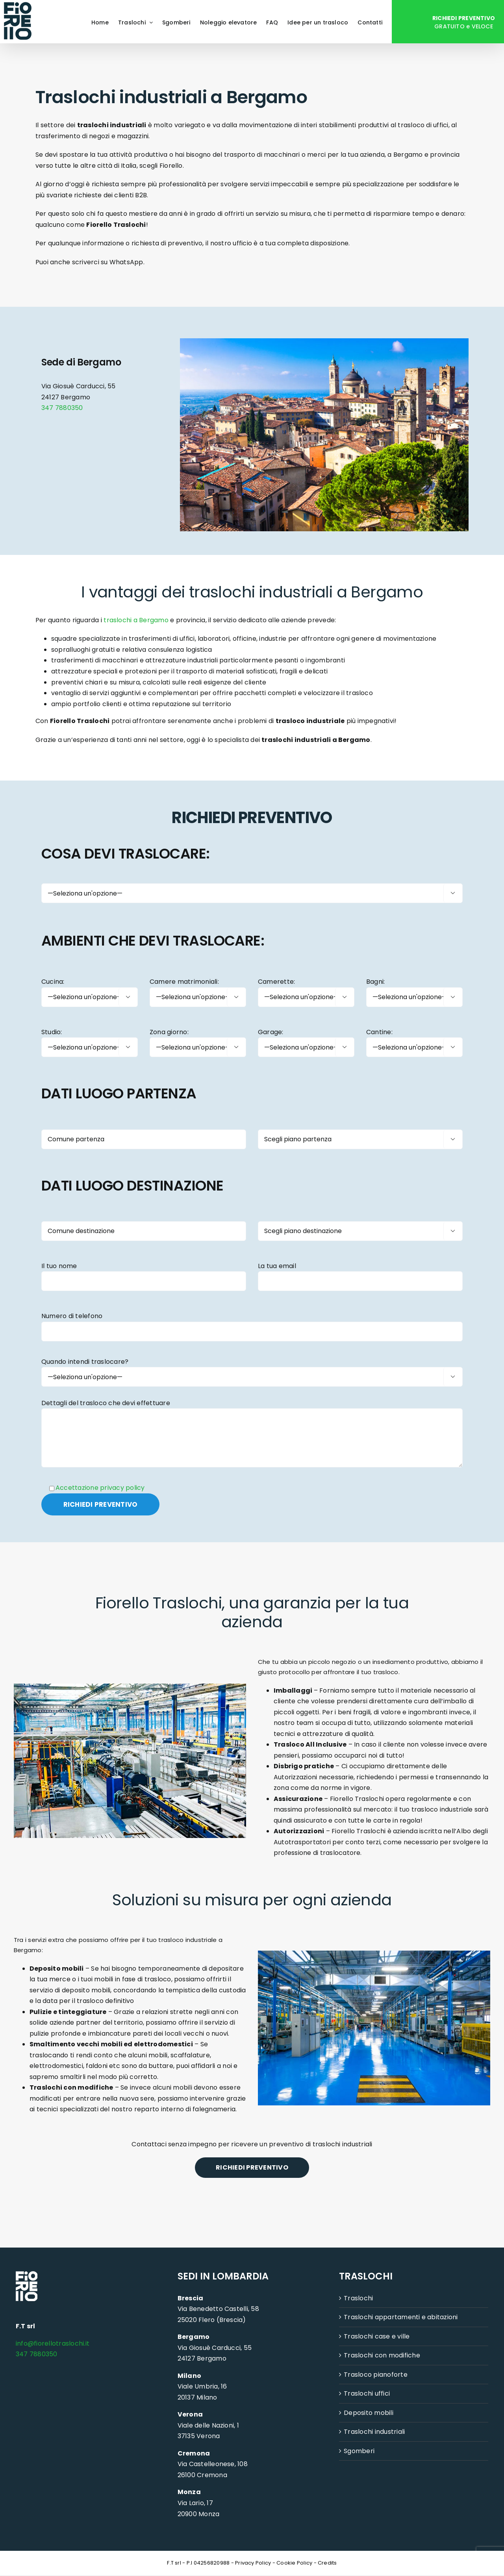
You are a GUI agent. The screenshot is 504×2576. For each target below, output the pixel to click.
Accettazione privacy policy (100, 1487)
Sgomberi (359, 2451)
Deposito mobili (368, 2413)
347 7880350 (62, 407)
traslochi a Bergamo (136, 620)
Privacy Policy (253, 2563)
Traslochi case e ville (377, 2336)
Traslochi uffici (367, 2394)
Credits (327, 2563)
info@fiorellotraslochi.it (52, 2343)
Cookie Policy (294, 2563)
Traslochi (358, 2298)
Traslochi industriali (374, 2432)
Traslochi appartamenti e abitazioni (401, 2317)
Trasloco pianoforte (376, 2374)
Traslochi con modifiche (382, 2356)
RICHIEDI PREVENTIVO (252, 2168)
